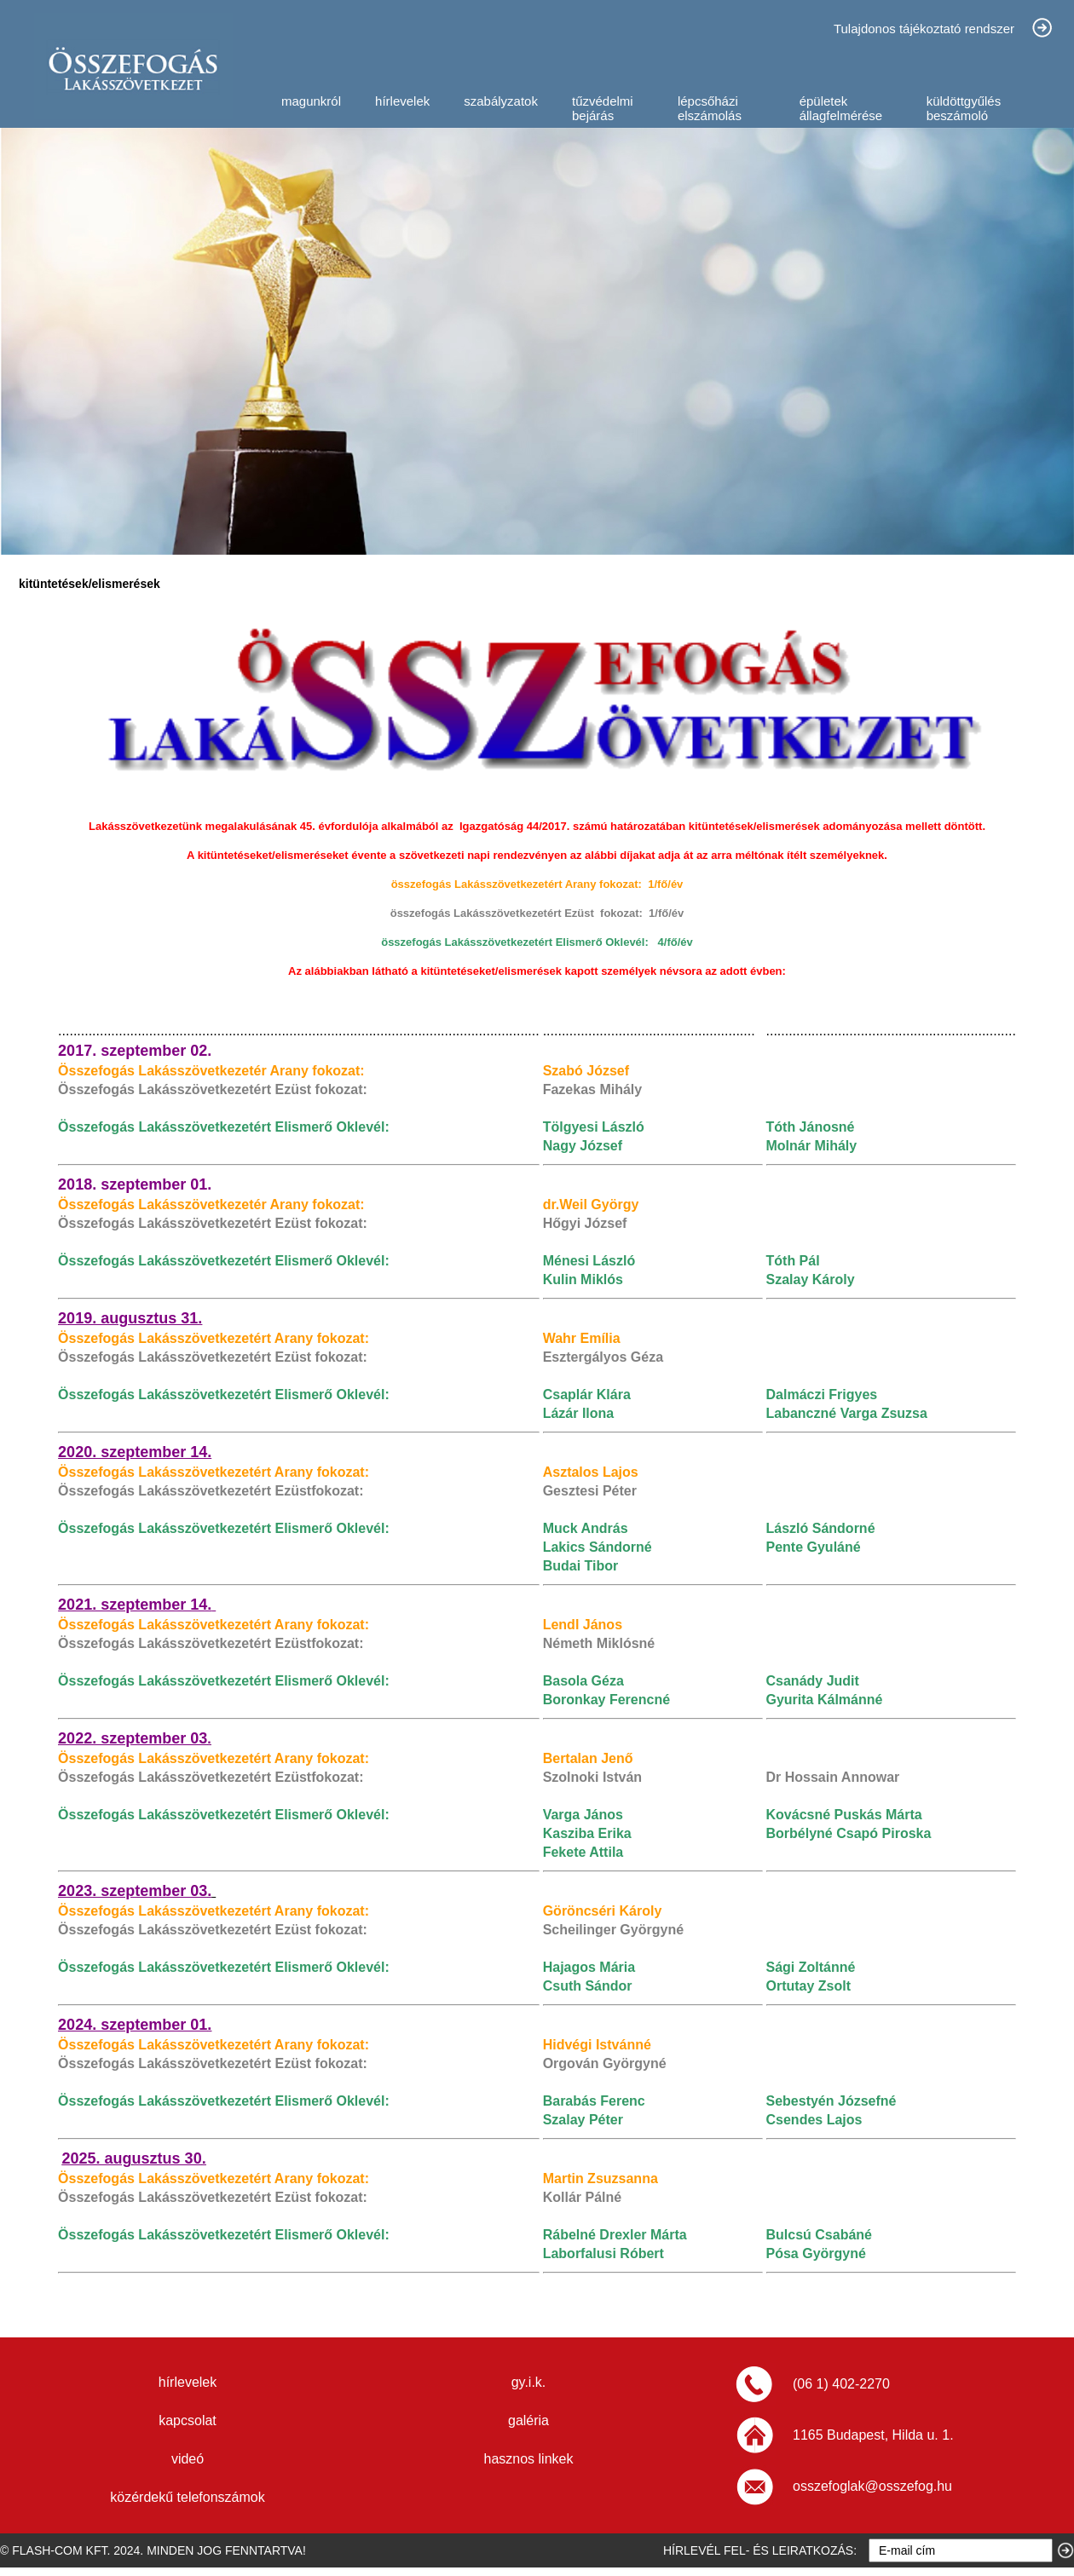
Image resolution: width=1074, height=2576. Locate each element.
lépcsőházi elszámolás (710, 108)
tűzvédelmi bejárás (602, 108)
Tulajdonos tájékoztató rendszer (924, 28)
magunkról (311, 101)
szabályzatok (501, 101)
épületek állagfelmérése (841, 108)
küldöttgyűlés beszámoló (964, 108)
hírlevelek (402, 101)
